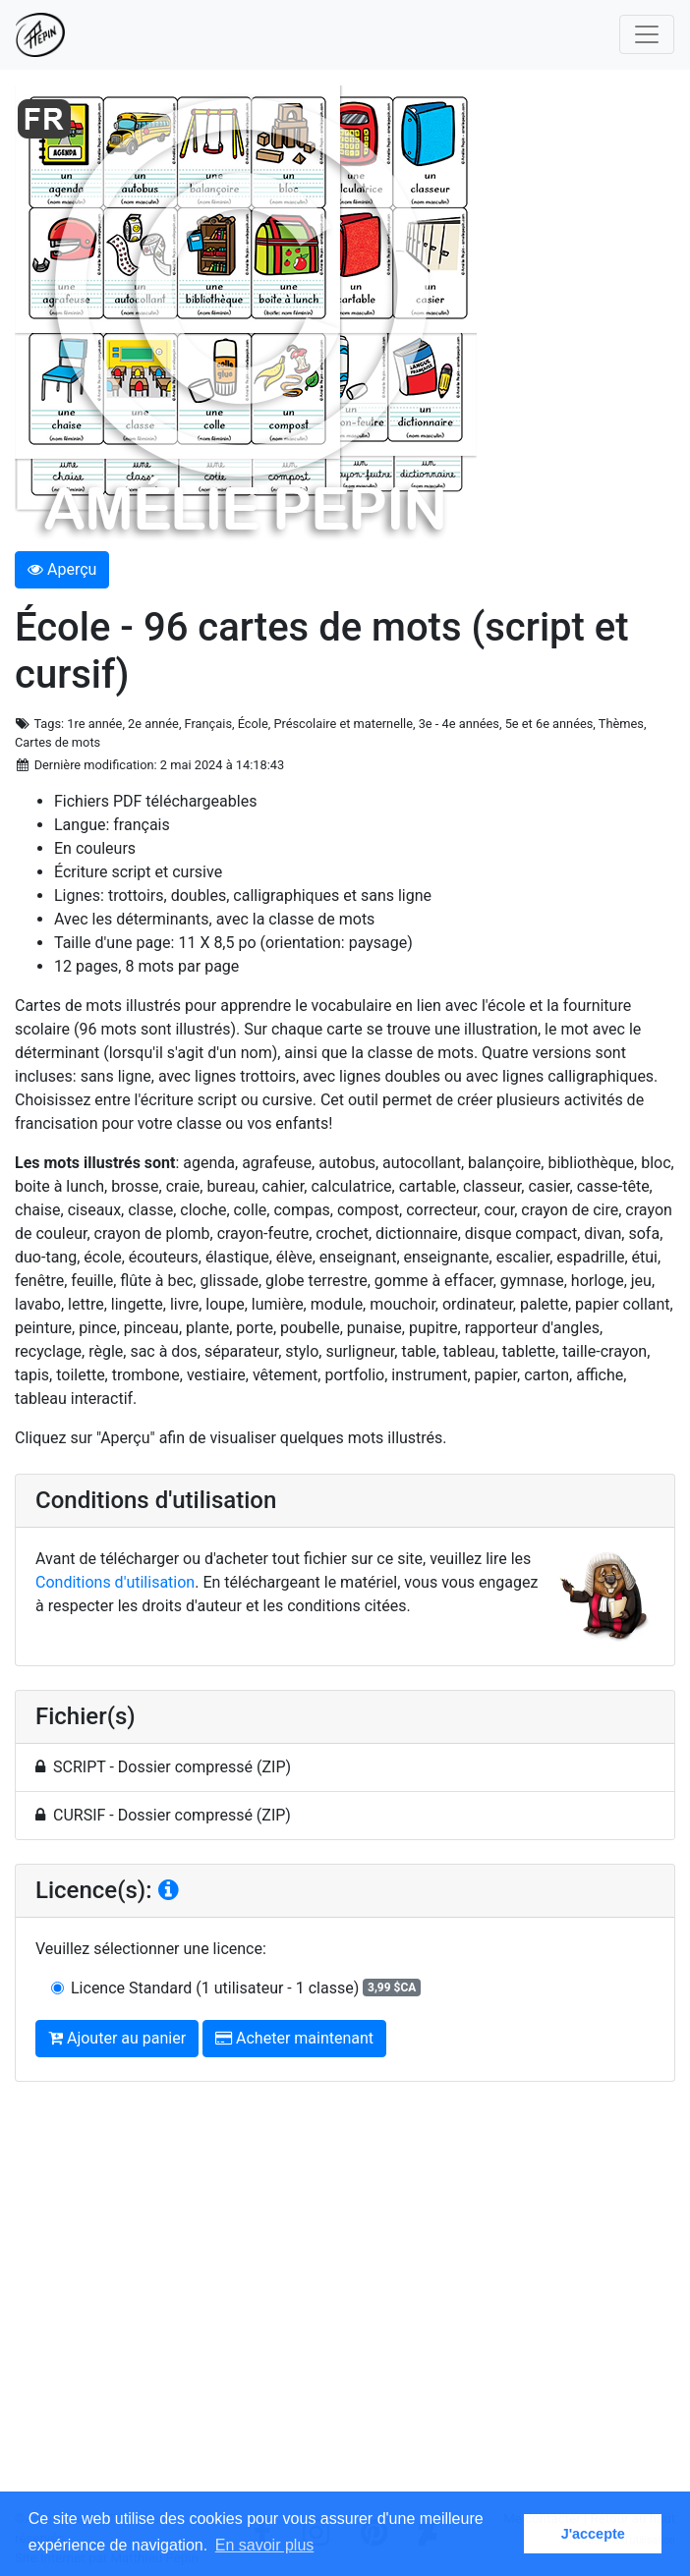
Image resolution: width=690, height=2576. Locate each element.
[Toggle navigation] (646, 34)
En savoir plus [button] (265, 2545)
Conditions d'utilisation (115, 1582)
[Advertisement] (345, 2303)
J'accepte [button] (593, 2534)
